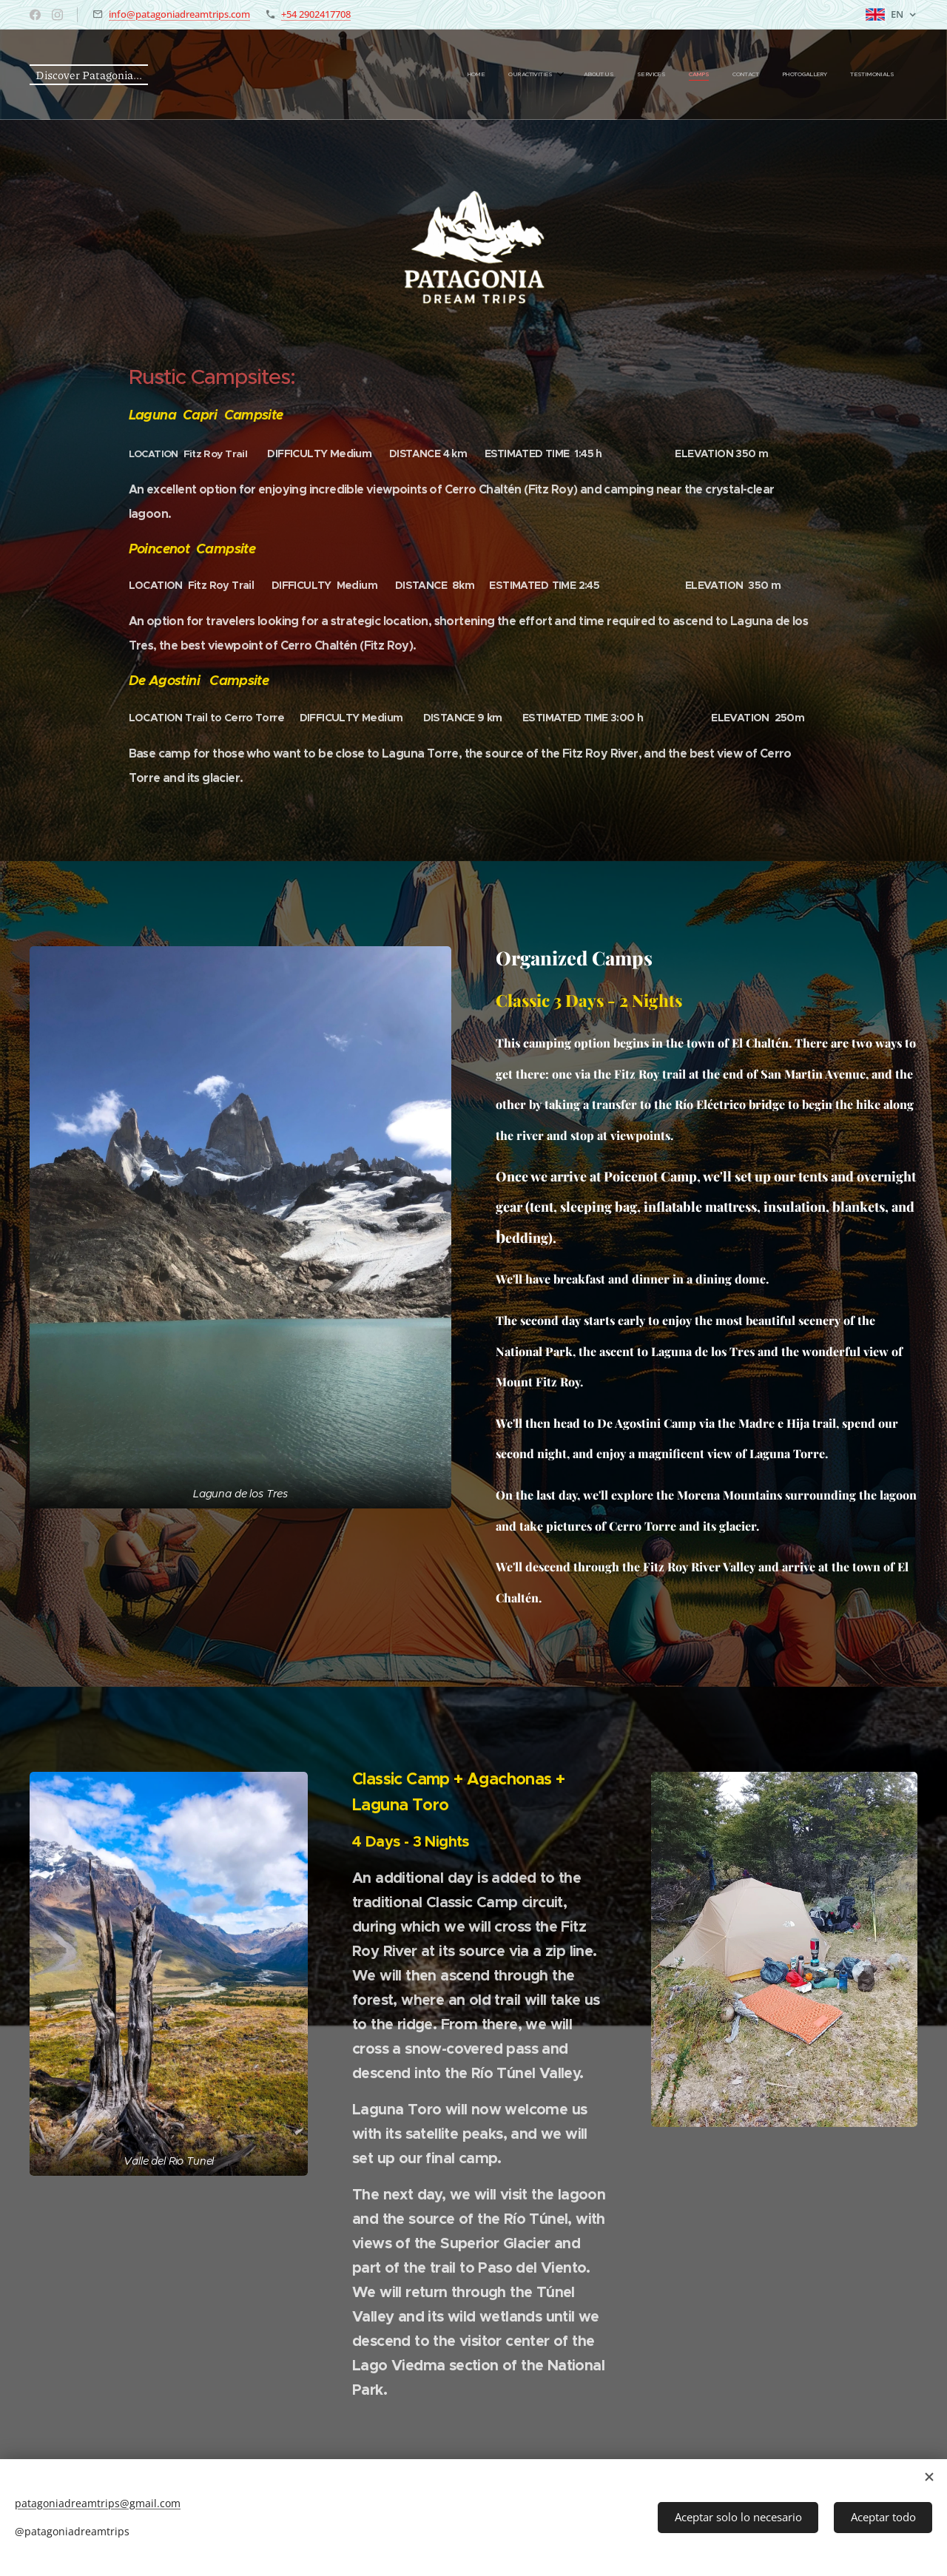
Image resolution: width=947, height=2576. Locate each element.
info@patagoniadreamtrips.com (179, 14)
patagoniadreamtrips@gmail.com (98, 2503)
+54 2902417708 (316, 14)
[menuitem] (724, 74)
